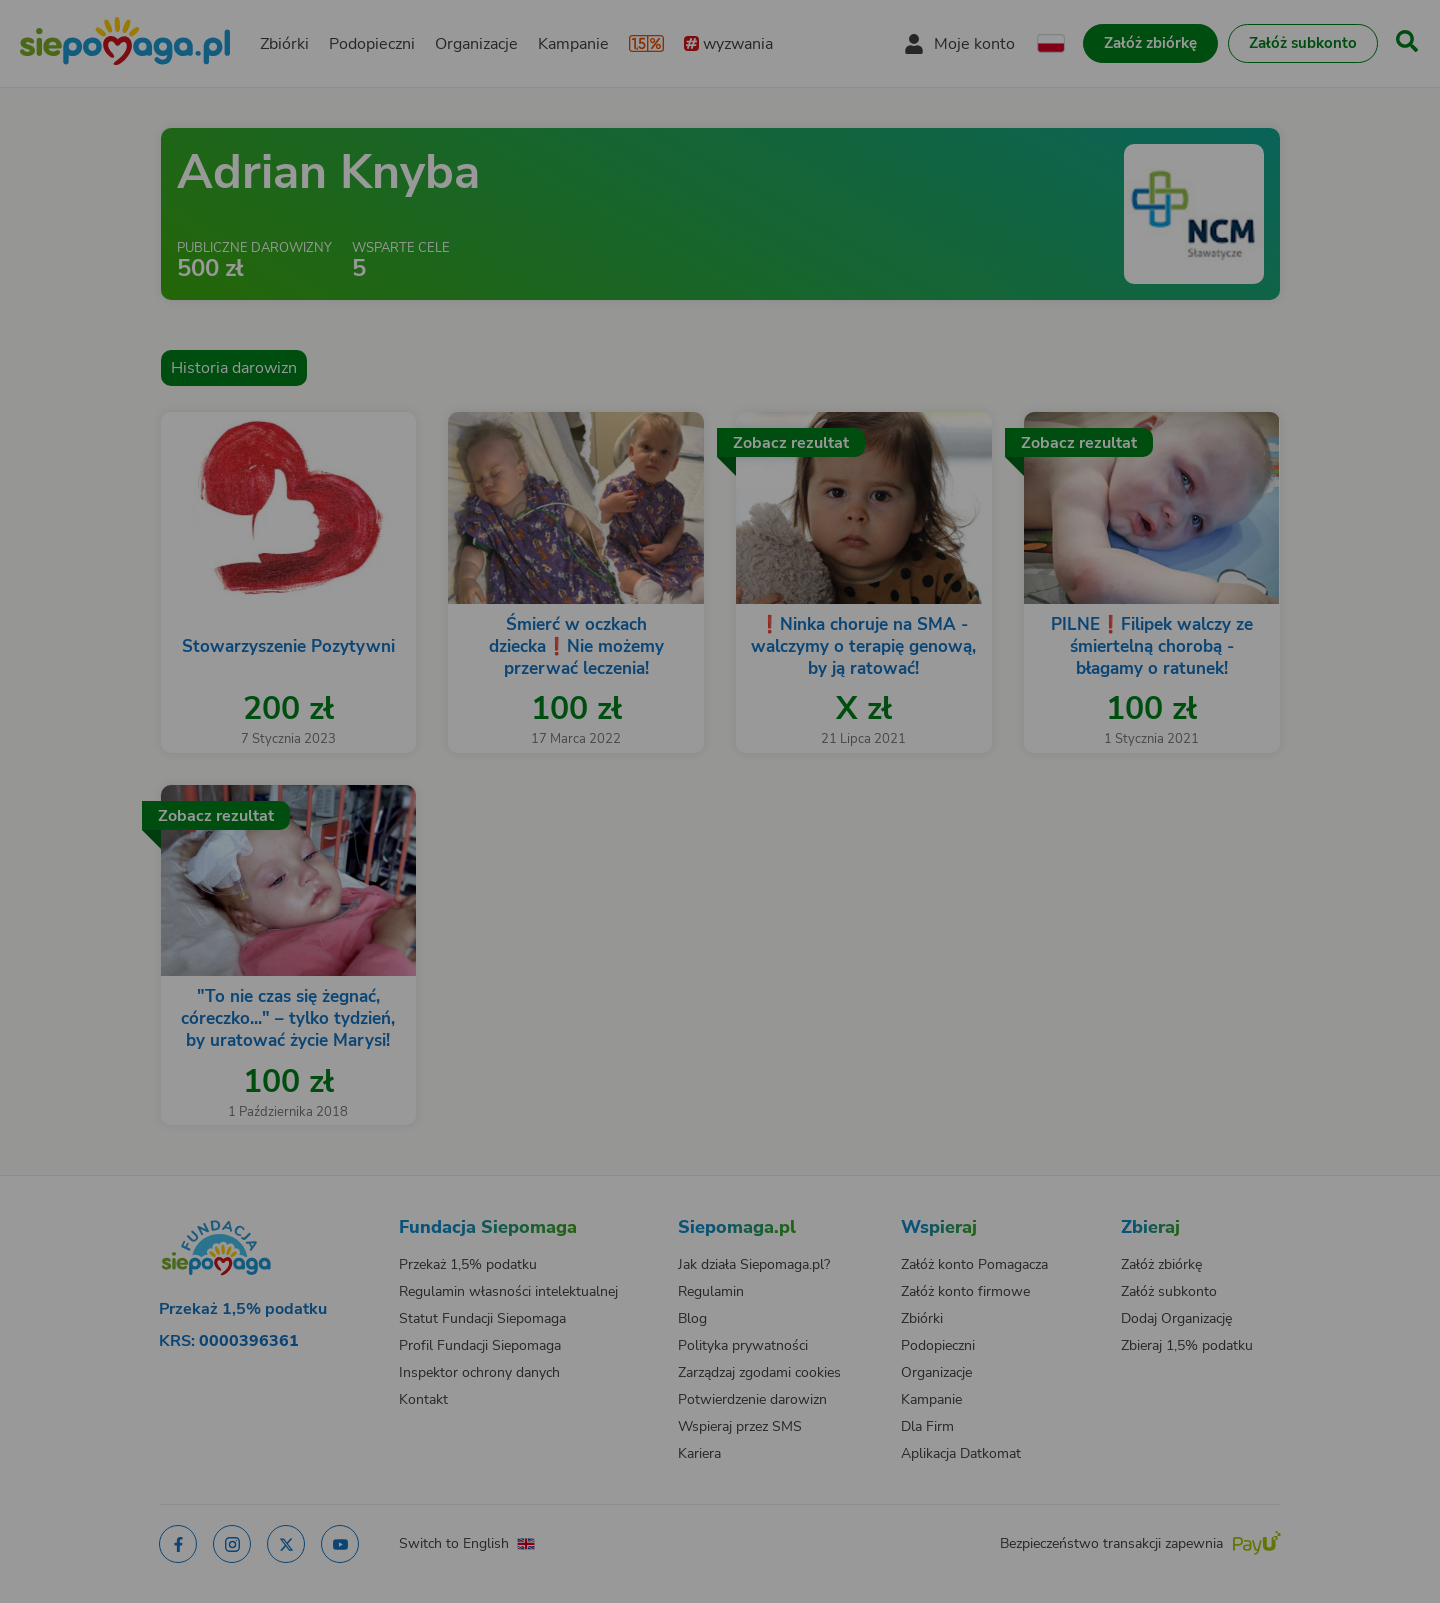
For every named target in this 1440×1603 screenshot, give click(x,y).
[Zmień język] (281, 1208)
